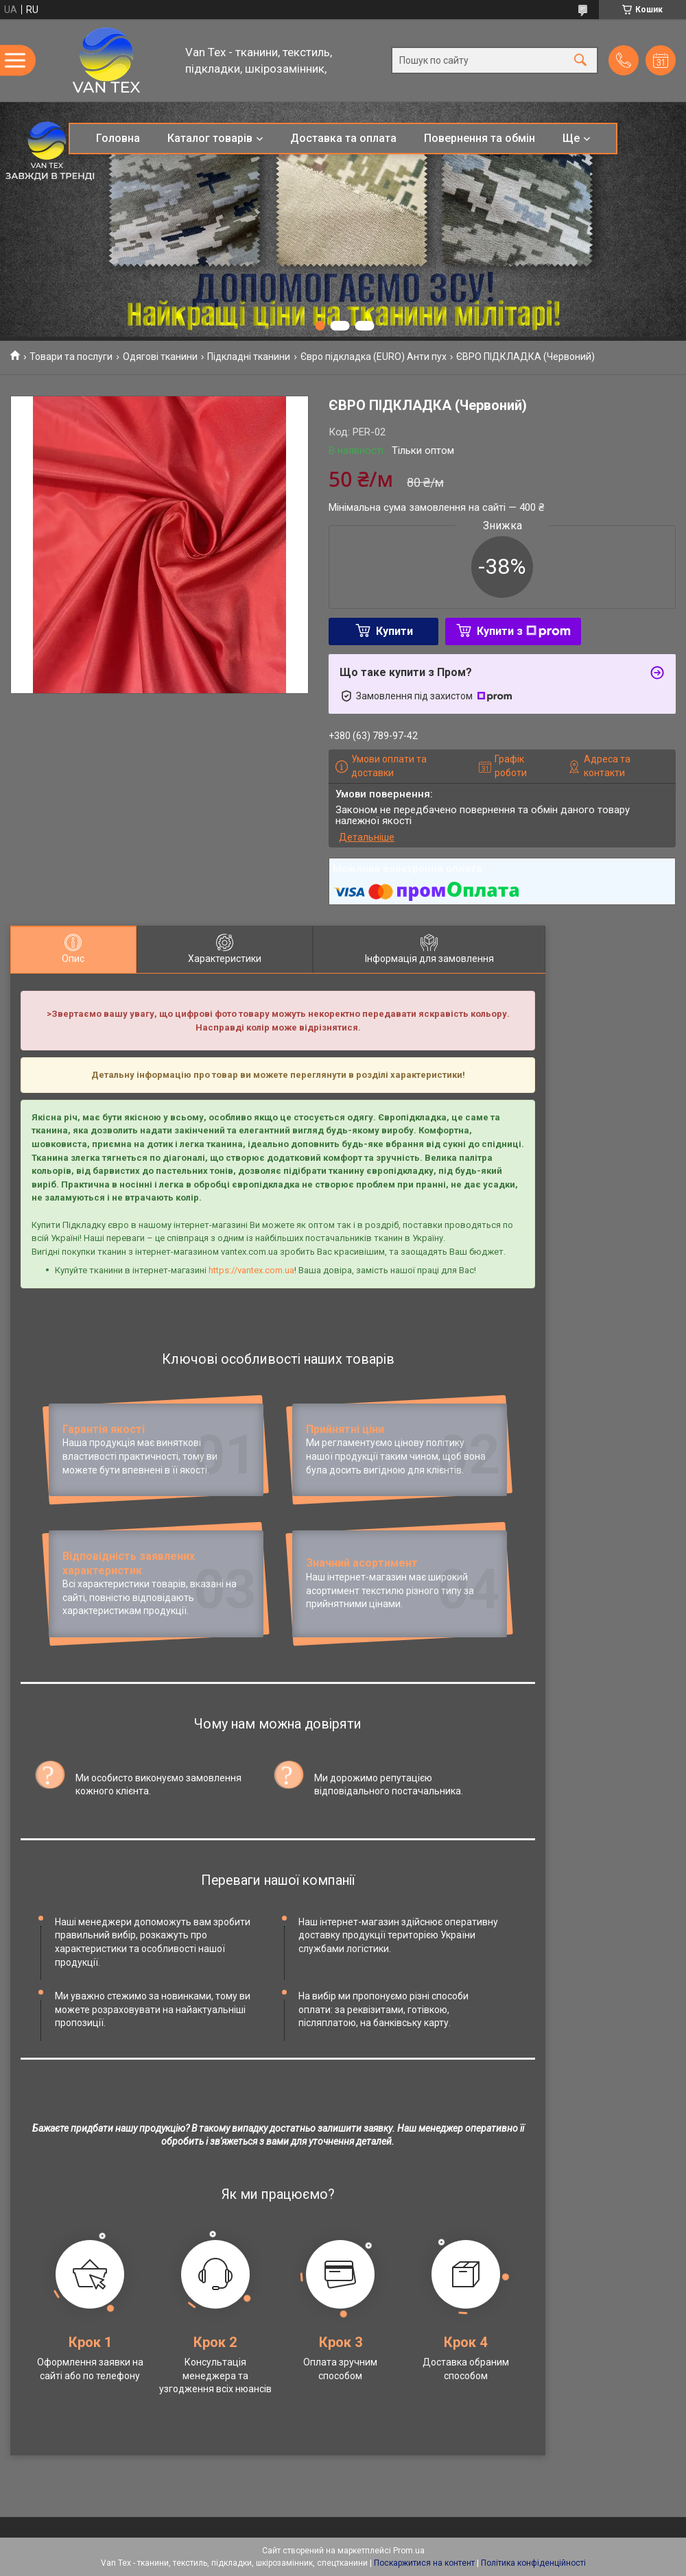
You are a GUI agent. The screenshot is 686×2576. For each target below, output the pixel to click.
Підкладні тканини (248, 356)
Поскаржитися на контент (424, 2563)
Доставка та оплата (343, 138)
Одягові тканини (160, 356)
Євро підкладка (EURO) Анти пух (373, 356)
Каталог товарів (209, 138)
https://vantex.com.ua (251, 1270)
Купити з (524, 631)
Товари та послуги (71, 356)
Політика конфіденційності (533, 2563)
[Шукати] (580, 60)
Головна (118, 138)
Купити (394, 631)
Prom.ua (409, 2550)
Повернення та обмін (479, 138)
